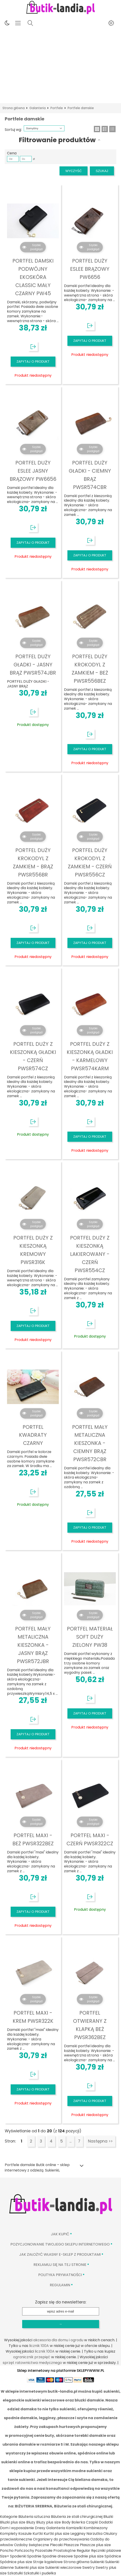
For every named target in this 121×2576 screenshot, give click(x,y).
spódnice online (93, 2453)
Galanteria (37, 108)
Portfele (56, 108)
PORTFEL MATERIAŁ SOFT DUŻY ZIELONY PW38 (90, 1637)
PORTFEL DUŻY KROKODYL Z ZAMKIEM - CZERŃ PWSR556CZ (90, 862)
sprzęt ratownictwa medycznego (32, 2362)
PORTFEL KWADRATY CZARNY (33, 1435)
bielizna (82, 2479)
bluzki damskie (89, 2400)
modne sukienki (87, 2470)
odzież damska (22, 2409)
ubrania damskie (19, 2444)
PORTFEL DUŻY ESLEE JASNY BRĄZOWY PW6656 (33, 471)
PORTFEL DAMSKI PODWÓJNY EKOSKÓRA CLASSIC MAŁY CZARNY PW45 (33, 277)
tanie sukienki (21, 2479)
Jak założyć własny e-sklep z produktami (60, 2254)
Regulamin (60, 2285)
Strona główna (13, 108)
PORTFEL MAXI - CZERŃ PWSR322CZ (89, 1839)
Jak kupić (60, 2234)
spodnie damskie (20, 2417)
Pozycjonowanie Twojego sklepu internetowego (60, 2244)
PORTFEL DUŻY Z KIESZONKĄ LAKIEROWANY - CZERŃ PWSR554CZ (89, 1254)
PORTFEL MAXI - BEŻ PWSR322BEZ (33, 1839)
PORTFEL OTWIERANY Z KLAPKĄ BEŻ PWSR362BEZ (90, 2025)
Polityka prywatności (60, 2274)
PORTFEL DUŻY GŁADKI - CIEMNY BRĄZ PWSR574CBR (90, 475)
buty (49, 2435)
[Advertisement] (60, 67)
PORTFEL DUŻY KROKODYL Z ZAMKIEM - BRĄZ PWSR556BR (33, 862)
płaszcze (65, 2417)
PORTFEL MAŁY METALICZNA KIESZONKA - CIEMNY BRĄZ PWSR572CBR (90, 1443)
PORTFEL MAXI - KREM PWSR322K (33, 2017)
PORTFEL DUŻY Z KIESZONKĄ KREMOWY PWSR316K (33, 1250)
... (70, 2141)
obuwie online (62, 2453)
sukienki (111, 2391)
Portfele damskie (81, 108)
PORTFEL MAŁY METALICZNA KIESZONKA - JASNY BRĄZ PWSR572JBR (33, 1645)
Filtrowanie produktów (57, 139)
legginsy (47, 2417)
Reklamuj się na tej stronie (59, 2264)
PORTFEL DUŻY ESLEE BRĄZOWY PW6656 (89, 269)
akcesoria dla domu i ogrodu (58, 2340)
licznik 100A (39, 2345)
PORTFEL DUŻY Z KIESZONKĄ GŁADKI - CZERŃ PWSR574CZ (33, 1056)
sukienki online (15, 2462)
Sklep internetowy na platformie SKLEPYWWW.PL (60, 2370)
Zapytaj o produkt (33, 361)
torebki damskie (90, 2435)
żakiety (21, 2426)
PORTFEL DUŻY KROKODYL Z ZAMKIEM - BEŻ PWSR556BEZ (90, 668)
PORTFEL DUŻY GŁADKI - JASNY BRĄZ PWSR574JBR (33, 664)
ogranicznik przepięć (31, 2357)
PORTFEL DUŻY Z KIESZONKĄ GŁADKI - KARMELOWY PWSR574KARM (90, 1056)
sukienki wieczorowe (44, 2400)
